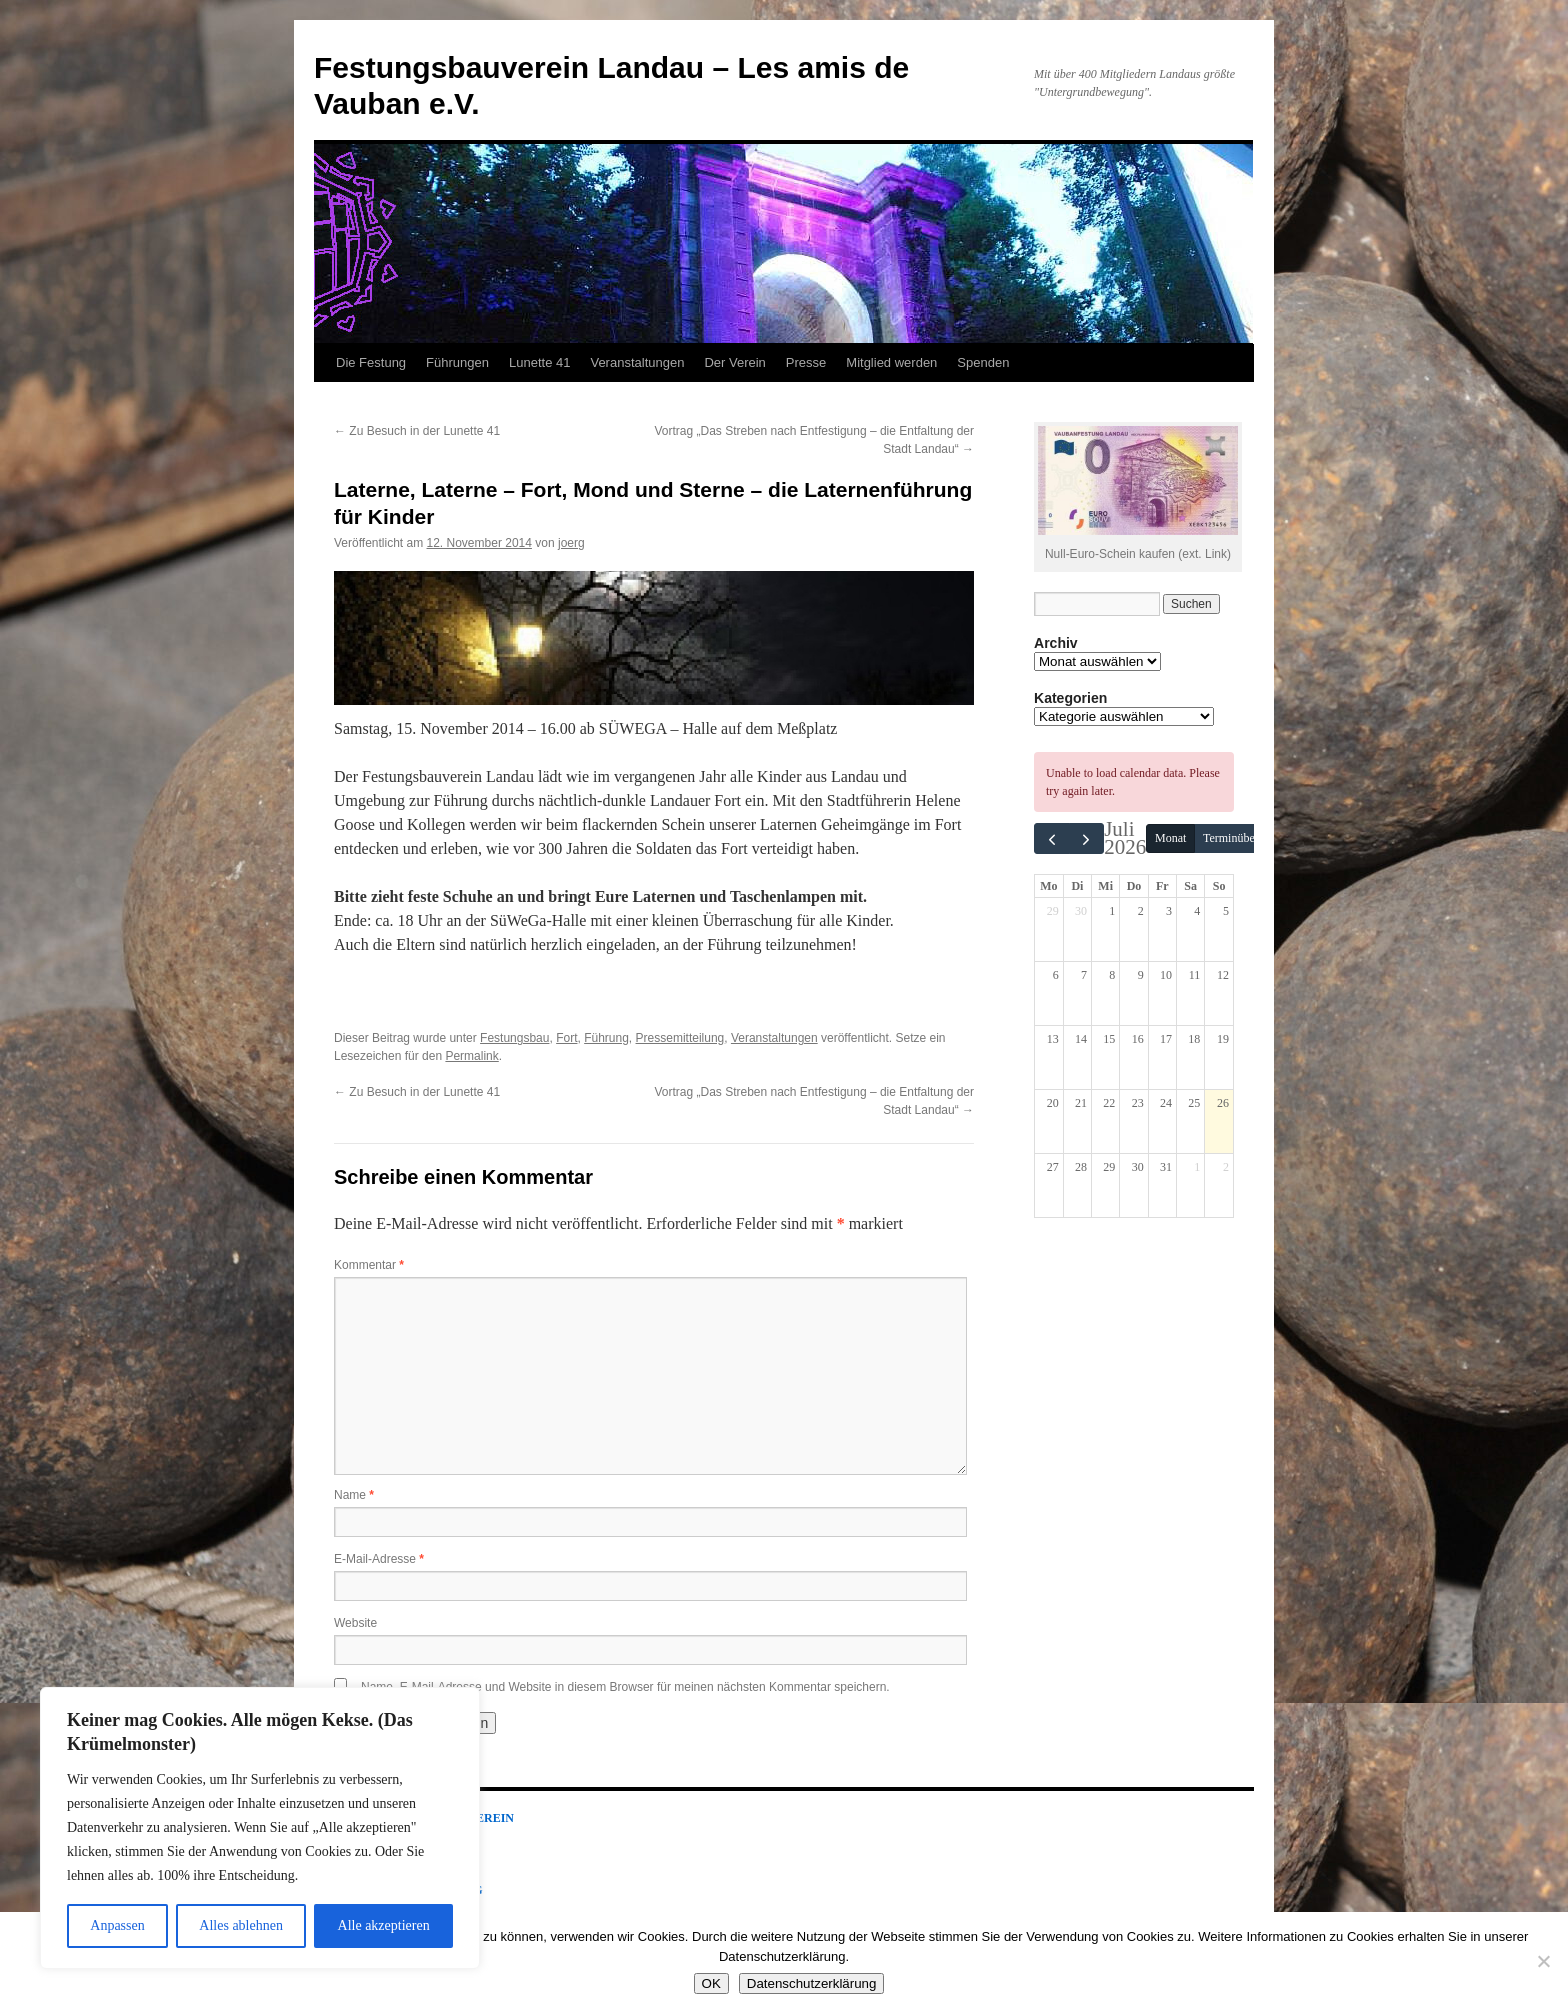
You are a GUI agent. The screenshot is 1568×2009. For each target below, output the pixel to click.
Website (355, 1623)
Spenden (983, 362)
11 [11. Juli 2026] (1195, 975)
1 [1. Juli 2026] (1112, 911)
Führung (606, 1038)
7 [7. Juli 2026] (1084, 975)
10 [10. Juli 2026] (1166, 975)
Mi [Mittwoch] (1105, 886)
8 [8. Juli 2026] (1112, 975)
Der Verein (734, 362)
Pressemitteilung (680, 1038)
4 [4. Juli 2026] (1197, 911)
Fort (566, 1038)
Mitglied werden (891, 362)
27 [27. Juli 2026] (1053, 1167)
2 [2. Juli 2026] (1141, 911)
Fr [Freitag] (1162, 886)
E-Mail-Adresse (379, 1559)
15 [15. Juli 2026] (1109, 1039)
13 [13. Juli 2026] (1053, 1039)
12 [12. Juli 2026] (1223, 975)
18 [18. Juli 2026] (1194, 1039)
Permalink (471, 1056)
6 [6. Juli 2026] (1056, 975)
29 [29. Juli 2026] (1109, 1167)
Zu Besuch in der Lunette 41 (417, 431)
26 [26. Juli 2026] (1223, 1103)
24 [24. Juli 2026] (1166, 1103)
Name (354, 1495)
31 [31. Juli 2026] (1166, 1167)
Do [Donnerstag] (1134, 886)
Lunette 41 (539, 362)
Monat (1170, 838)
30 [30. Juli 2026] (1138, 1167)
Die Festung (371, 362)
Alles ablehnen (241, 1925)
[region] (260, 1828)
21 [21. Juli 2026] (1081, 1103)
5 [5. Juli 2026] (1226, 911)
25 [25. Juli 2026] (1194, 1103)
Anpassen (117, 1925)
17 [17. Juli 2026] (1166, 1039)
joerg (571, 543)
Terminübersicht (1242, 838)
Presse (806, 362)
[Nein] (1543, 1961)
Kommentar (369, 1265)
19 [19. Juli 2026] (1223, 1039)
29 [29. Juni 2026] (1053, 911)
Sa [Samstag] (1190, 886)
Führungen (457, 362)
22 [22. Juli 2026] (1109, 1103)
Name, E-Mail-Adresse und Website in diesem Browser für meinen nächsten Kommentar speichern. (625, 1687)
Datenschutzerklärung (812, 1983)
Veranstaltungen (637, 362)
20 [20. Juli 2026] (1053, 1103)
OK (711, 1983)
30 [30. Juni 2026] (1081, 911)
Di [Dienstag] (1077, 886)
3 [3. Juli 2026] (1169, 911)
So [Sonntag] (1219, 886)
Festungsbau (514, 1038)
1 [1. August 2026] (1197, 1167)
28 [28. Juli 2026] (1081, 1167)
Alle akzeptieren (384, 1925)
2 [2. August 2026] (1226, 1167)
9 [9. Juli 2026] (1141, 975)
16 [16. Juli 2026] (1138, 1039)
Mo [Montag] (1048, 886)
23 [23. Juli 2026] (1138, 1103)
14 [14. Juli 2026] (1081, 1039)
